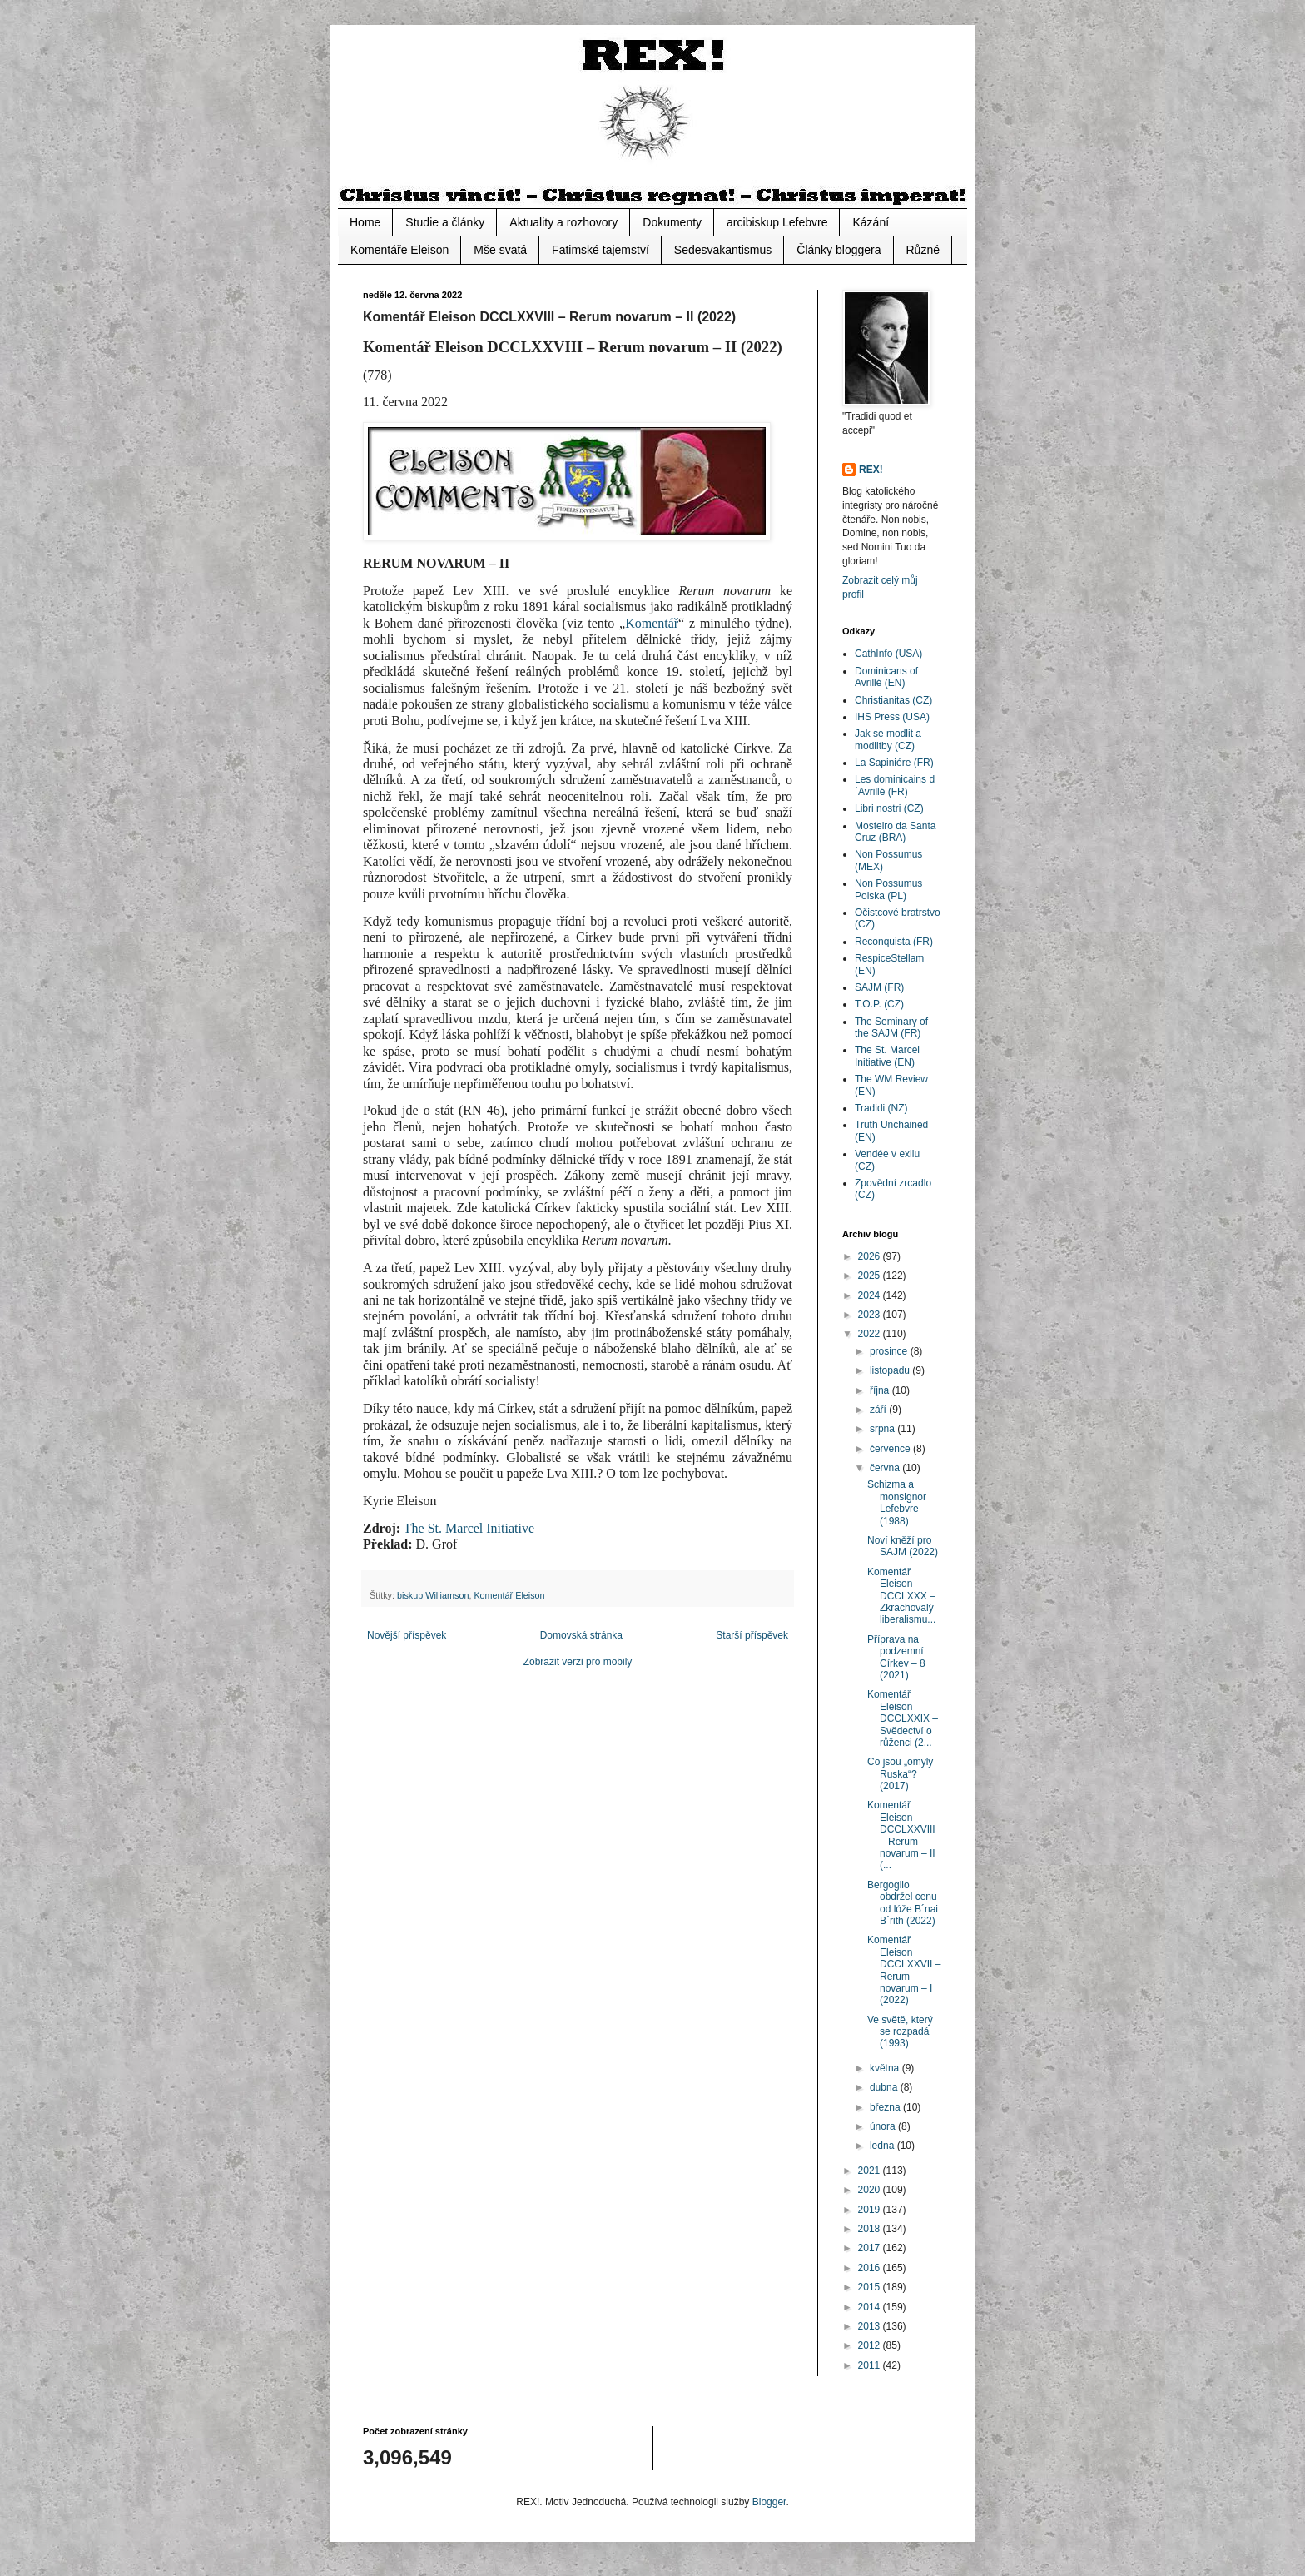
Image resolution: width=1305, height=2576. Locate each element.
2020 (870, 2190)
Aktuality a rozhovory (563, 222)
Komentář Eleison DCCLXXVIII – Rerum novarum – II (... (901, 1835)
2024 (870, 1295)
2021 (870, 2170)
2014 (870, 2307)
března (886, 2107)
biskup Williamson (433, 1595)
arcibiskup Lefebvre (777, 222)
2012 (870, 2345)
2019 (870, 2209)
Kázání (870, 222)
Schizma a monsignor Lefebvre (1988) (896, 1502)
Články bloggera (838, 249)
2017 (870, 2248)
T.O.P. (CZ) (879, 1004)
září (879, 1409)
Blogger (769, 2502)
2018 (870, 2229)
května (886, 2068)
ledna (883, 2145)
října (881, 1390)
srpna (883, 1429)
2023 (870, 1314)
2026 (870, 1256)
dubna (885, 2087)
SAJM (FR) (879, 987)
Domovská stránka (581, 1635)
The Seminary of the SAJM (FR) (891, 1027)
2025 (870, 1275)
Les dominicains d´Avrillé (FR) (895, 785)
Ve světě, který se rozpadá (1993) (900, 2032)
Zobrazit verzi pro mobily (578, 1662)
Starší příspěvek (752, 1635)
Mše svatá (500, 249)
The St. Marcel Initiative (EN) (887, 1055)
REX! (871, 469)
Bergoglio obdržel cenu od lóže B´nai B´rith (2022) (902, 1903)
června (886, 1468)
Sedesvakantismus (723, 249)
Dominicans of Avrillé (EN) (886, 677)
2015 (870, 2287)
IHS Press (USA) (892, 717)
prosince (890, 1351)
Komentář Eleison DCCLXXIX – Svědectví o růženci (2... (902, 1718)
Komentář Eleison (509, 1595)
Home (365, 222)
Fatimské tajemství (600, 249)
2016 (870, 2268)
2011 (870, 2365)
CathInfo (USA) (888, 653)
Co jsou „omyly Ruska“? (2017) (900, 1774)
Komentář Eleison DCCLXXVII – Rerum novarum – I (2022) (903, 1970)
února (884, 2126)
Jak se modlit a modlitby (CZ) (888, 739)
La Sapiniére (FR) (894, 762)
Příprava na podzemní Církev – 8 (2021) (896, 1657)
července (891, 1449)
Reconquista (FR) (894, 941)
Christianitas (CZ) (893, 700)
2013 (870, 2326)
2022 (870, 1334)
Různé (923, 249)
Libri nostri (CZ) (889, 808)
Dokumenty (672, 222)
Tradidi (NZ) (881, 1108)
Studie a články (444, 222)
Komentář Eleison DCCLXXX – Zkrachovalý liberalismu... (901, 1596)
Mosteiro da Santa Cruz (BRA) (895, 831)
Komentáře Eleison (399, 249)
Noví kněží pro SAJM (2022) (902, 1546)
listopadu (891, 1370)
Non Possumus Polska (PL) (888, 889)
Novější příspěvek (406, 1635)
